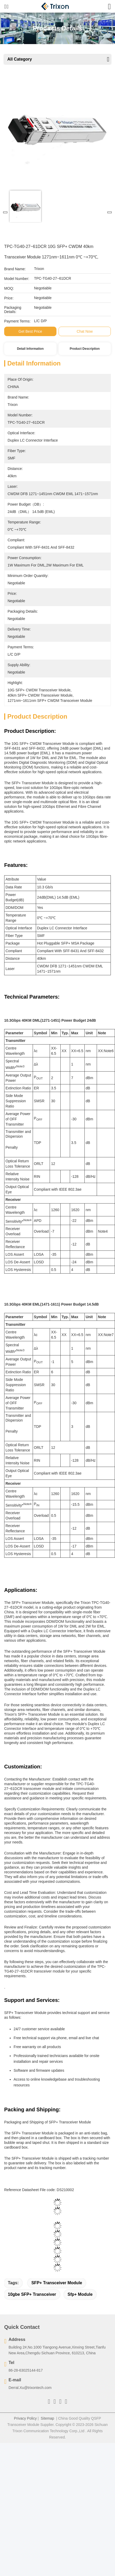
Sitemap (47, 2418)
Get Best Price (30, 331)
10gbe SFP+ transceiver (32, 2294)
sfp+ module (80, 2294)
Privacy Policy (25, 2418)
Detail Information (30, 349)
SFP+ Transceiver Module (56, 2283)
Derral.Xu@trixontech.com (30, 2388)
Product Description (85, 349)
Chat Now (85, 331)
